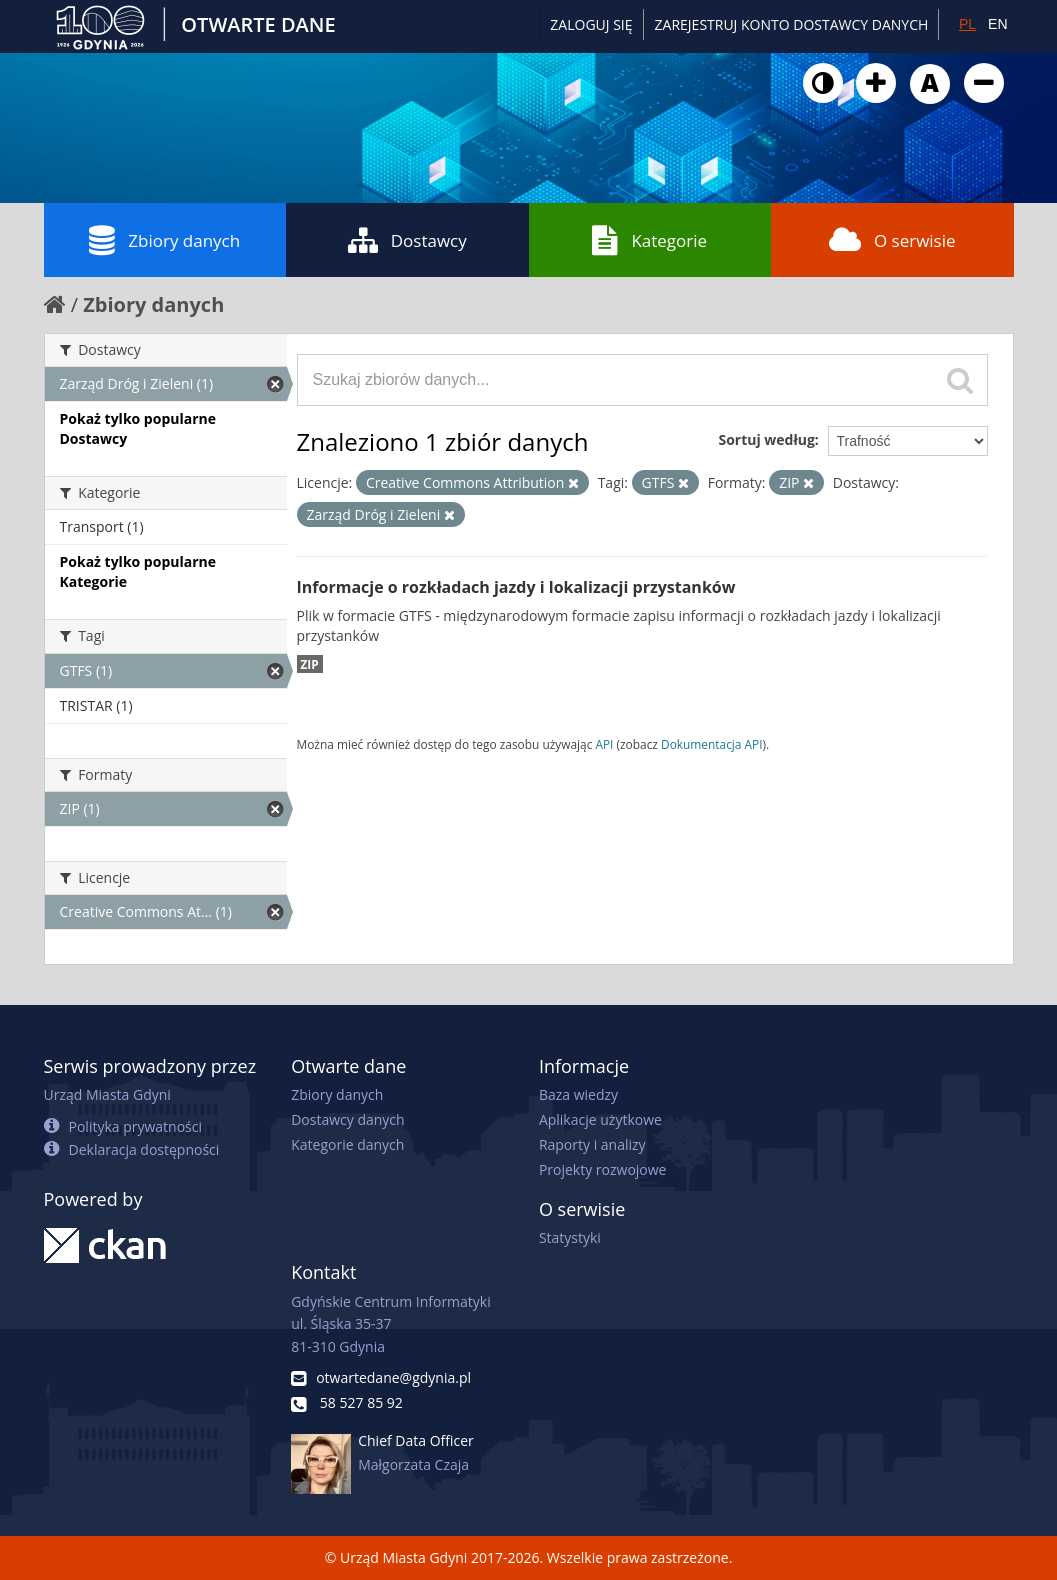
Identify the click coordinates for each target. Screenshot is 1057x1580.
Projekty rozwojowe (603, 1169)
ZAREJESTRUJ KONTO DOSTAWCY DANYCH (792, 24)
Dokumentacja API (712, 744)
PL (967, 24)
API (604, 744)
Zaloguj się (591, 24)
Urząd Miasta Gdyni (107, 1094)
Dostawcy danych (347, 1119)
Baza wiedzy (578, 1094)
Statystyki (570, 1237)
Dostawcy (407, 240)
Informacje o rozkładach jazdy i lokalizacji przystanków (516, 587)
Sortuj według (766, 439)
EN (997, 24)
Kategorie (649, 240)
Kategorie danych (347, 1144)
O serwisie (892, 240)
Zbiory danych (164, 240)
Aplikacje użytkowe (600, 1119)
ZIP (310, 664)
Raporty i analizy (592, 1144)
